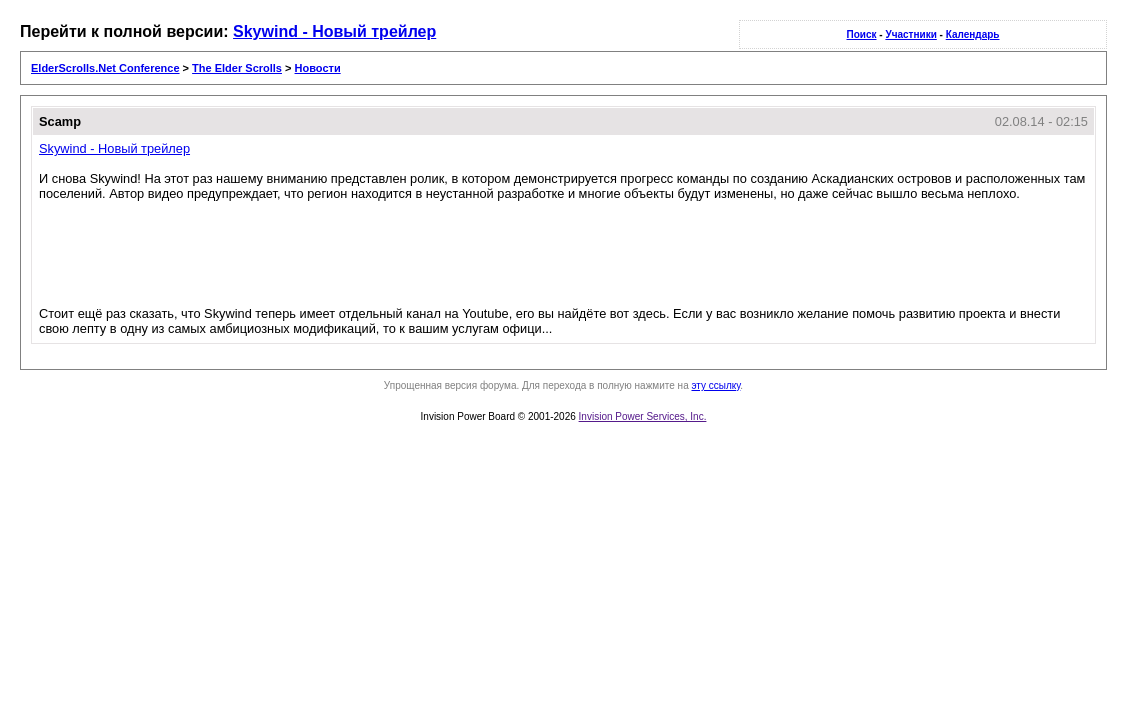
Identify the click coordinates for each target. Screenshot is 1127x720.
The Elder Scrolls (237, 68)
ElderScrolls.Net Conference (105, 68)
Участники (910, 34)
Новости (318, 68)
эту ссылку (715, 385)
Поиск (862, 34)
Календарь (973, 34)
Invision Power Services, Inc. (643, 416)
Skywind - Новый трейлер (334, 31)
